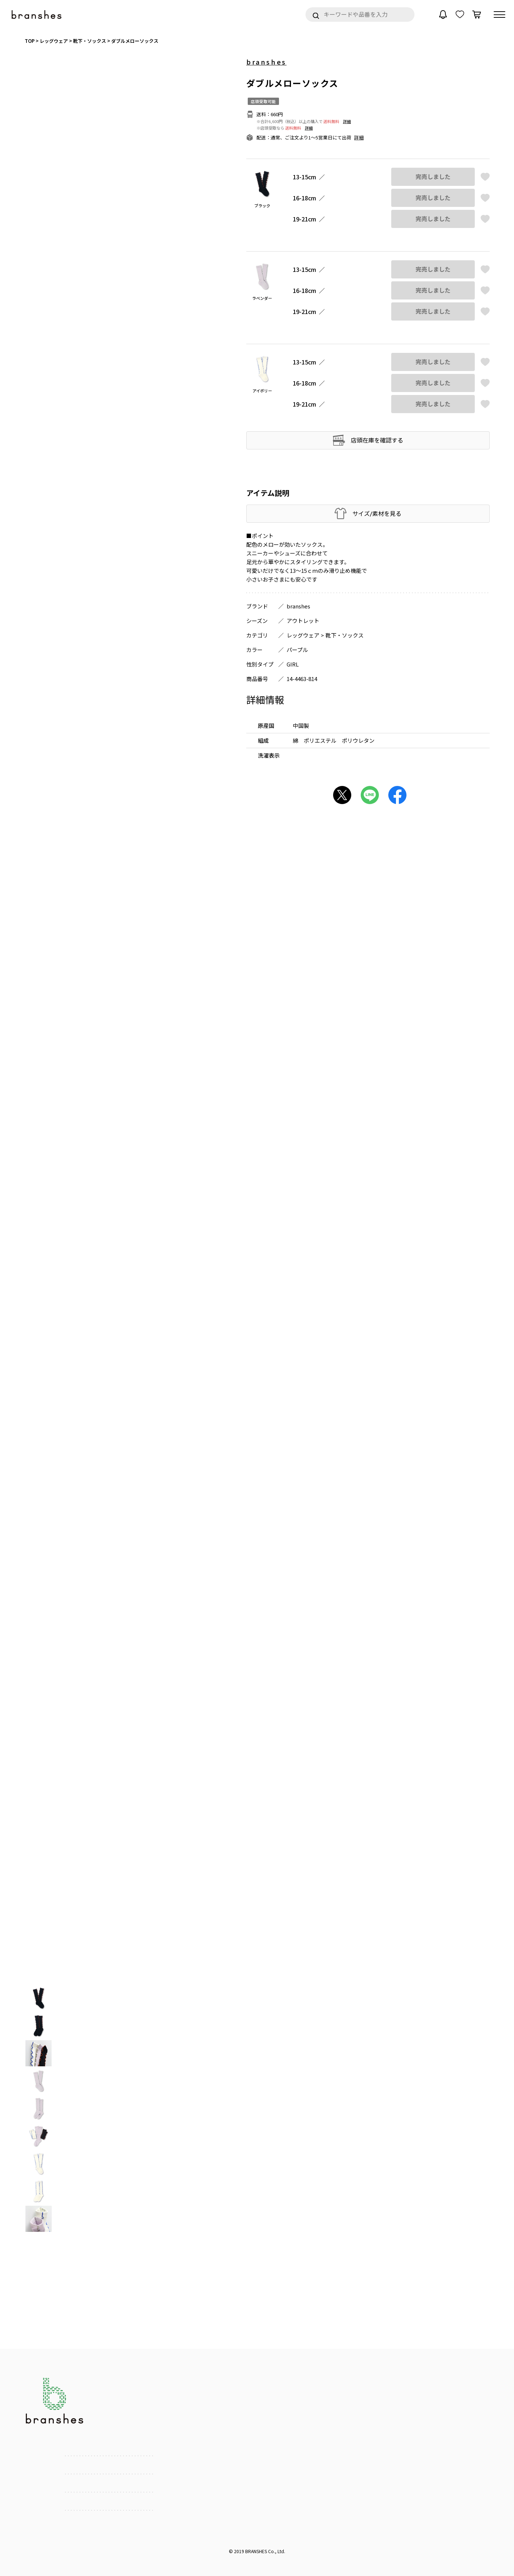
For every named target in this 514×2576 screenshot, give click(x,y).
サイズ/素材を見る (376, 513)
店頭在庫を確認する (377, 440)
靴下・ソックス (344, 635)
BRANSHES (256, 2551)
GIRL (293, 664)
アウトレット (303, 620)
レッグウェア (303, 635)
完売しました (433, 176)
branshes (266, 61)
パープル (297, 649)
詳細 (347, 121)
